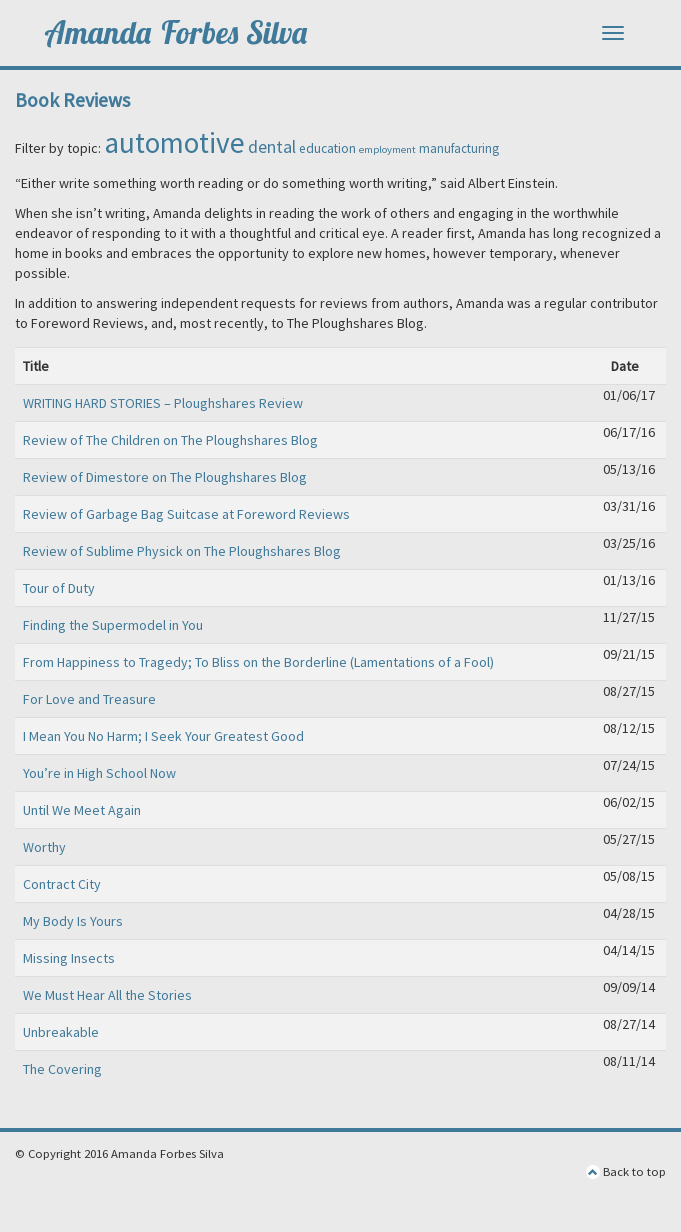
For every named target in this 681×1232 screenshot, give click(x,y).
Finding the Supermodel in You (113, 625)
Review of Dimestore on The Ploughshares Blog (165, 477)
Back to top (626, 1171)
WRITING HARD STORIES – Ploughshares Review (163, 403)
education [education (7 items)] (327, 148)
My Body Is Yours (73, 921)
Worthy (44, 847)
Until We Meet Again (82, 810)
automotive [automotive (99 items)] (174, 142)
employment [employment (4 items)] (387, 149)
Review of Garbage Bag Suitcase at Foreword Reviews (186, 514)
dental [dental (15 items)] (272, 146)
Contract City (62, 884)
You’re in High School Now (99, 773)
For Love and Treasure (89, 699)
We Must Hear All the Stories (107, 995)
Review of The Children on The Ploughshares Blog (170, 440)
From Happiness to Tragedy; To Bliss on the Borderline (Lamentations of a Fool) (258, 662)
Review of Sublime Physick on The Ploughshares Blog (182, 551)
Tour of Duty (59, 588)
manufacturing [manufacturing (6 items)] (459, 148)
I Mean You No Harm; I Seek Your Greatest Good (163, 736)
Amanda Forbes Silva (177, 32)
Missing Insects (69, 958)
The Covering (62, 1069)
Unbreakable (61, 1032)
